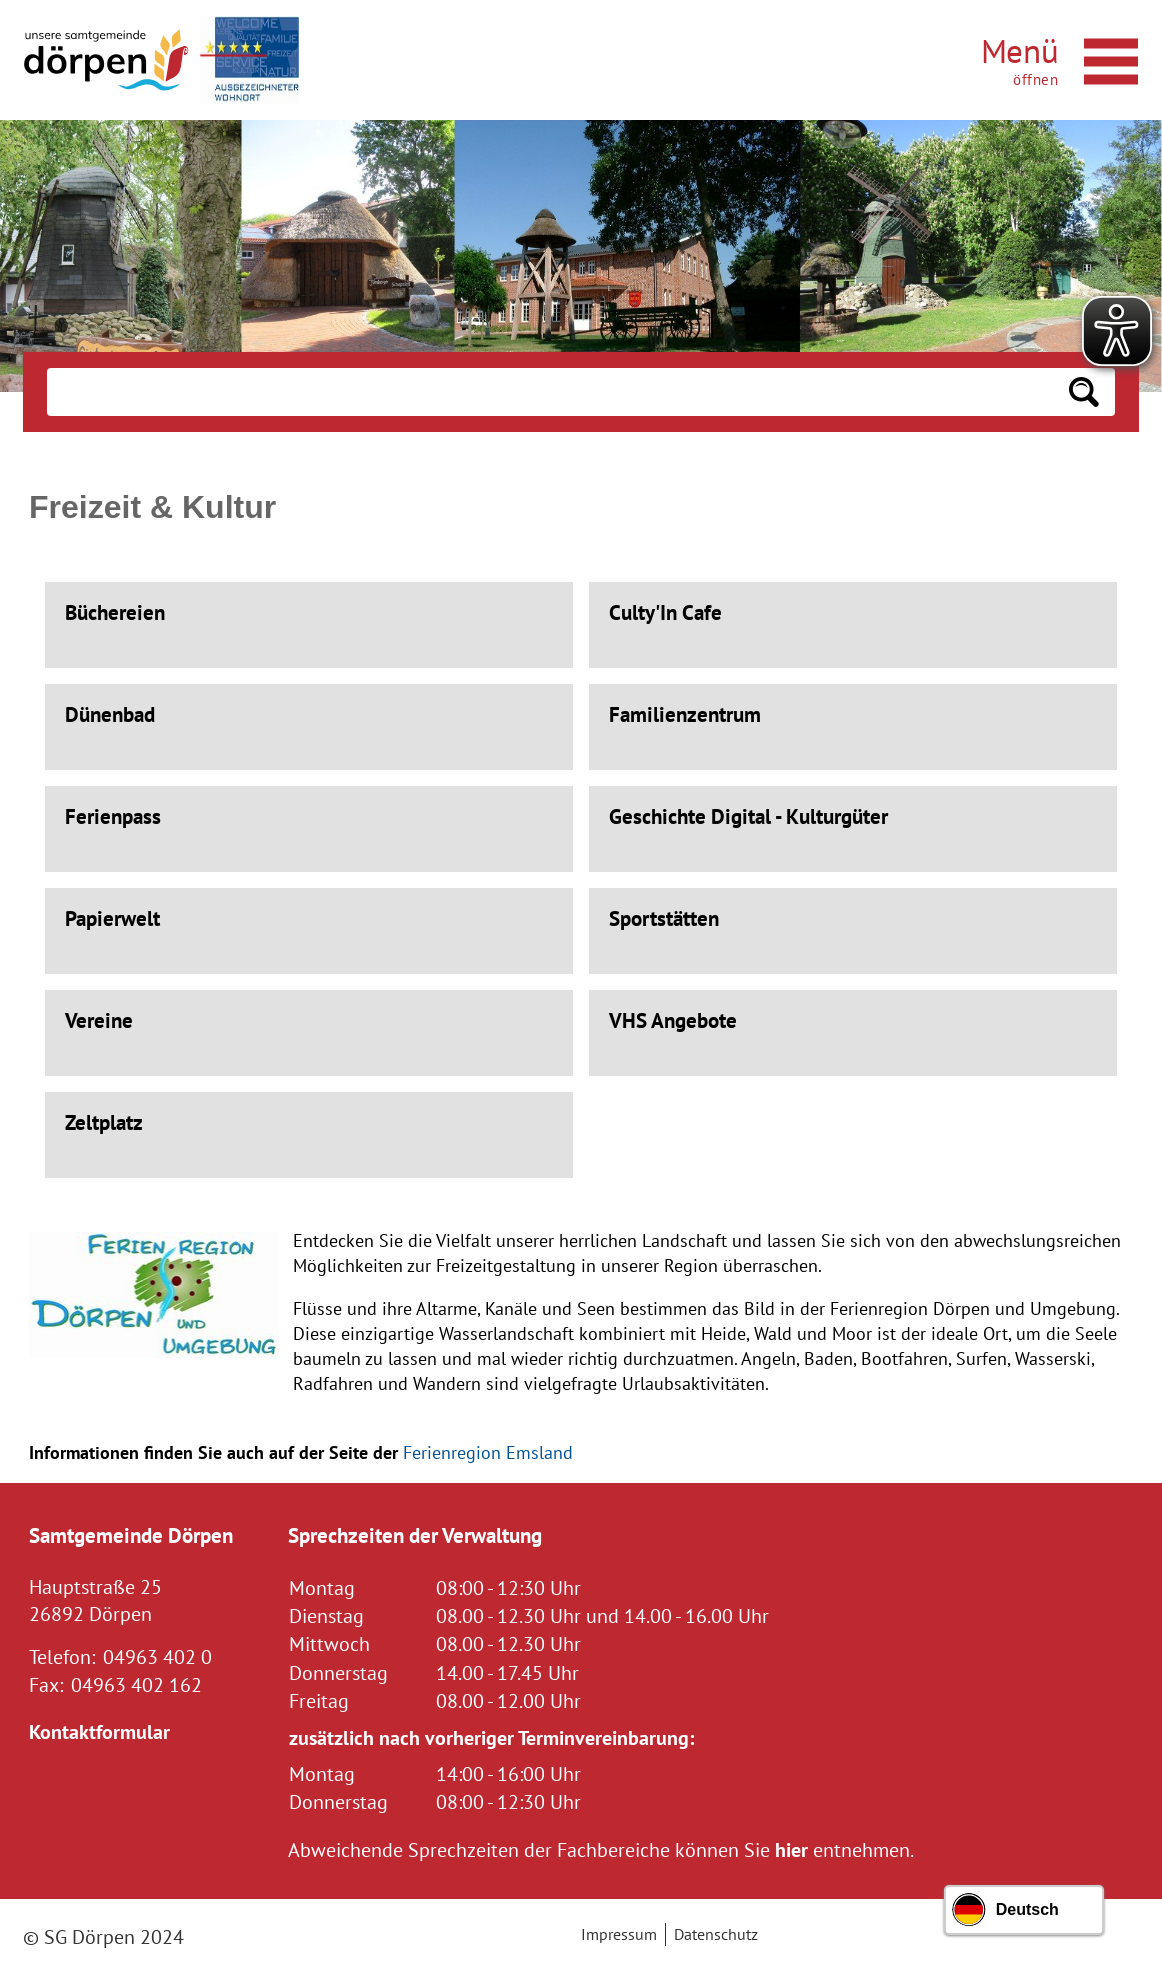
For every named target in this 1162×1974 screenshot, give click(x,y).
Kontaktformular (99, 1731)
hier (791, 1849)
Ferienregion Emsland (488, 1452)
